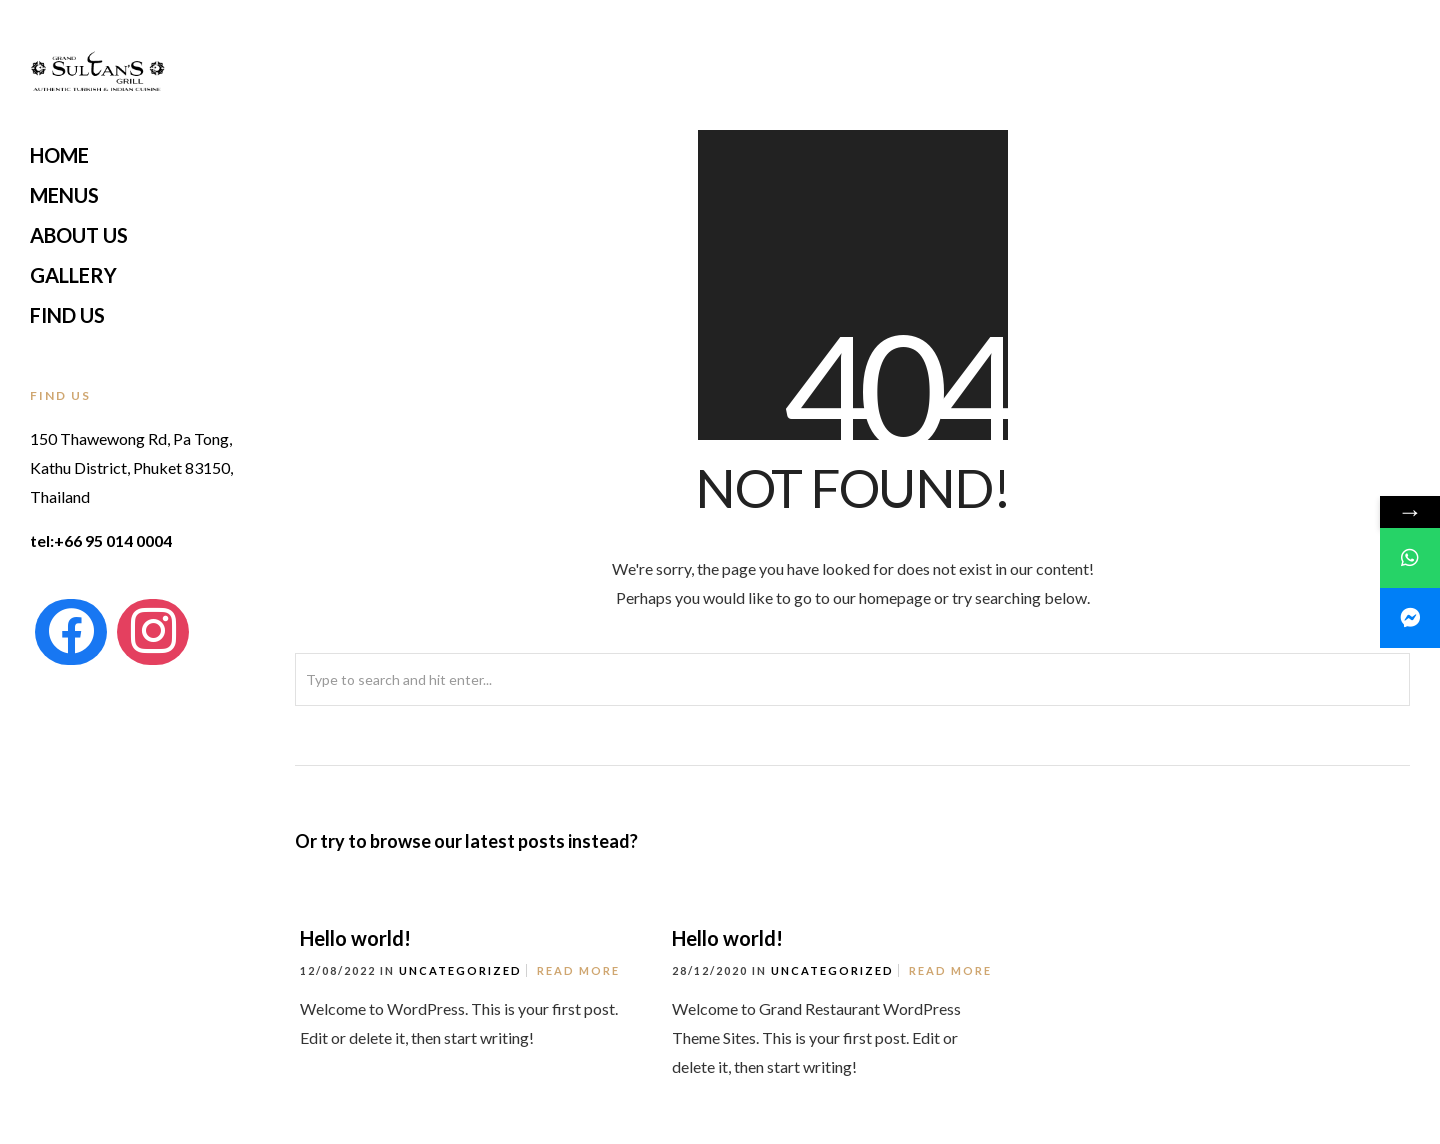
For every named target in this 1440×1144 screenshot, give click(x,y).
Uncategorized (460, 970)
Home (59, 155)
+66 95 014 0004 (113, 540)
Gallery (73, 275)
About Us (79, 235)
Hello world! (355, 938)
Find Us (67, 315)
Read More (578, 970)
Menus (64, 195)
